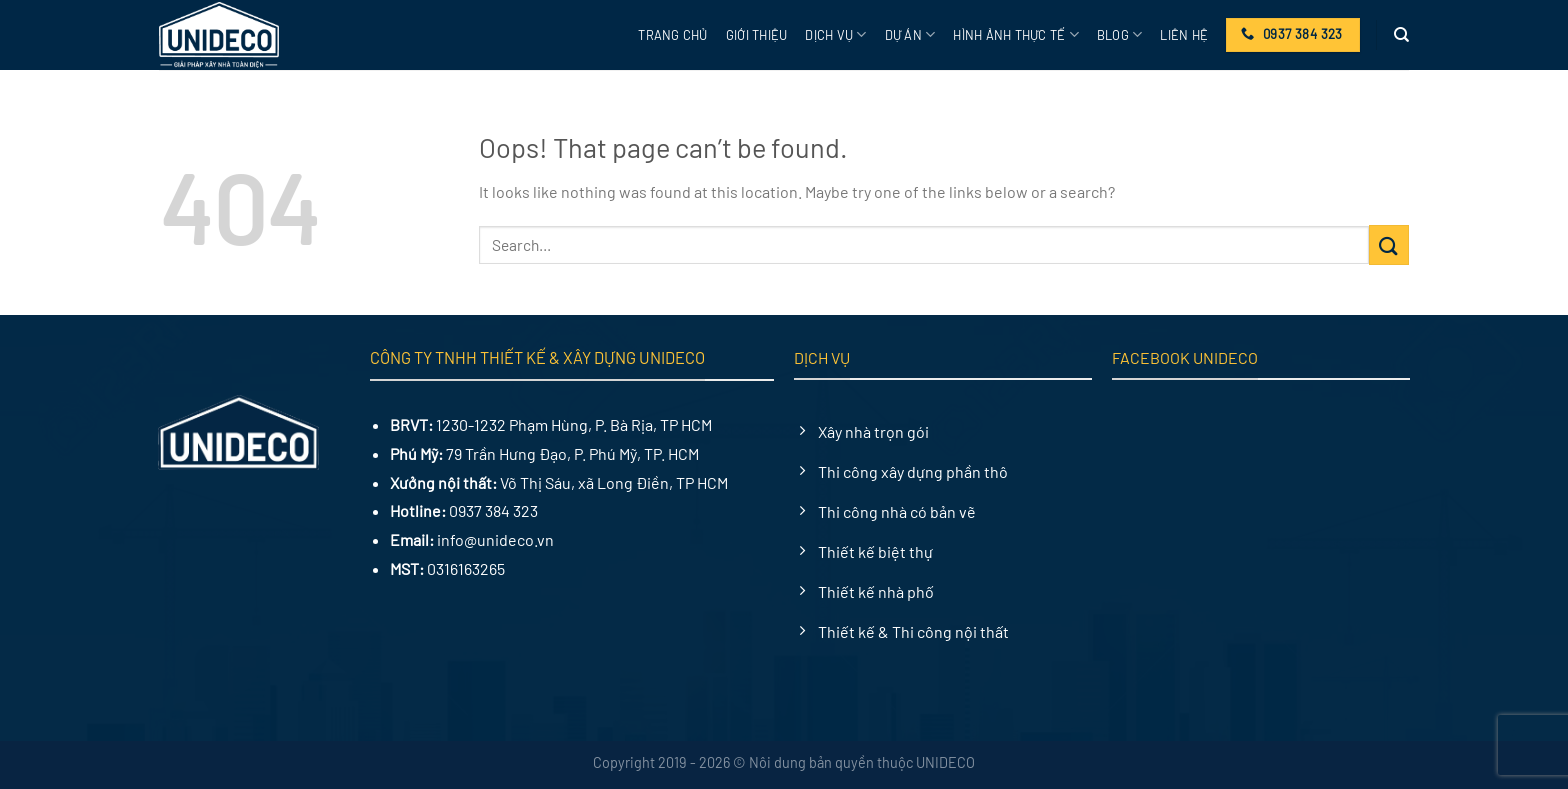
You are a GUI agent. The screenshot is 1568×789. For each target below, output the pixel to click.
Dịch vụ (835, 34)
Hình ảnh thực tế (1016, 34)
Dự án (910, 34)
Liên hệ (1184, 35)
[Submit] (1389, 244)
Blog (1119, 34)
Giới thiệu (757, 35)
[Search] (1401, 35)
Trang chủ (672, 35)
